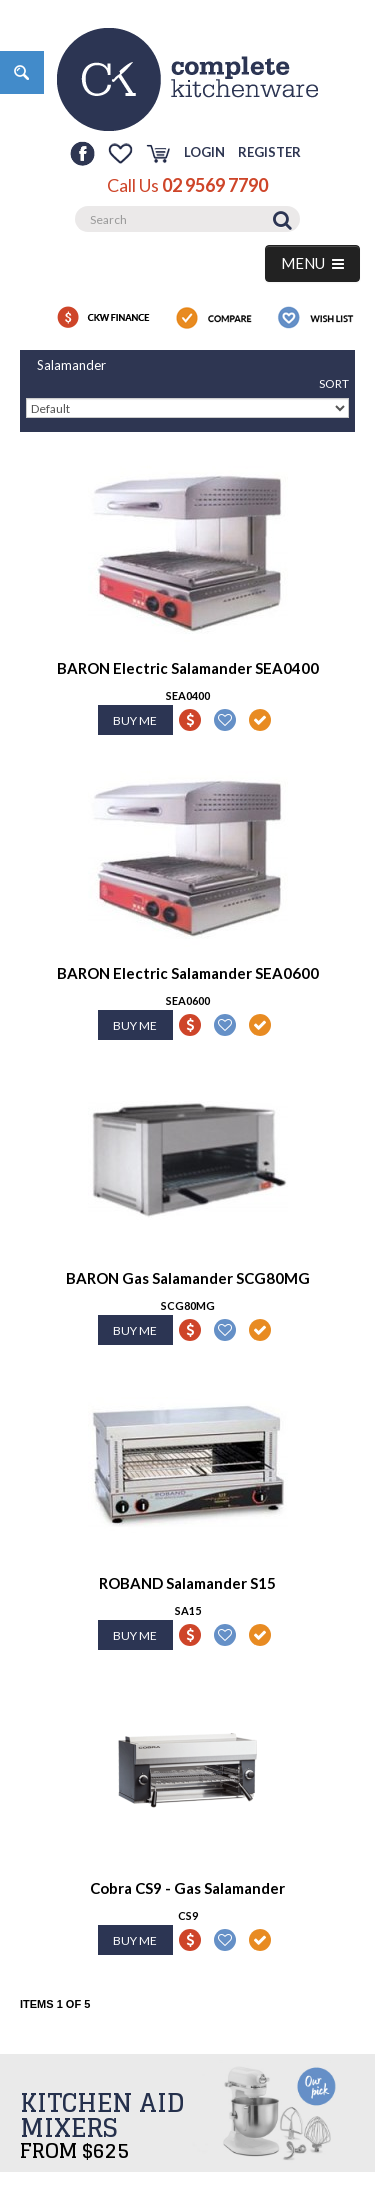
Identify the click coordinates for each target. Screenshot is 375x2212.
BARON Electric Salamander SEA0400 (188, 668)
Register (269, 152)
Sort (334, 383)
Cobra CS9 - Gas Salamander (187, 1888)
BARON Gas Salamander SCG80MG (188, 1278)
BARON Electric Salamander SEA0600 (188, 973)
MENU (312, 263)
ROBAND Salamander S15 (187, 1583)
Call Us (187, 185)
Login (204, 152)
